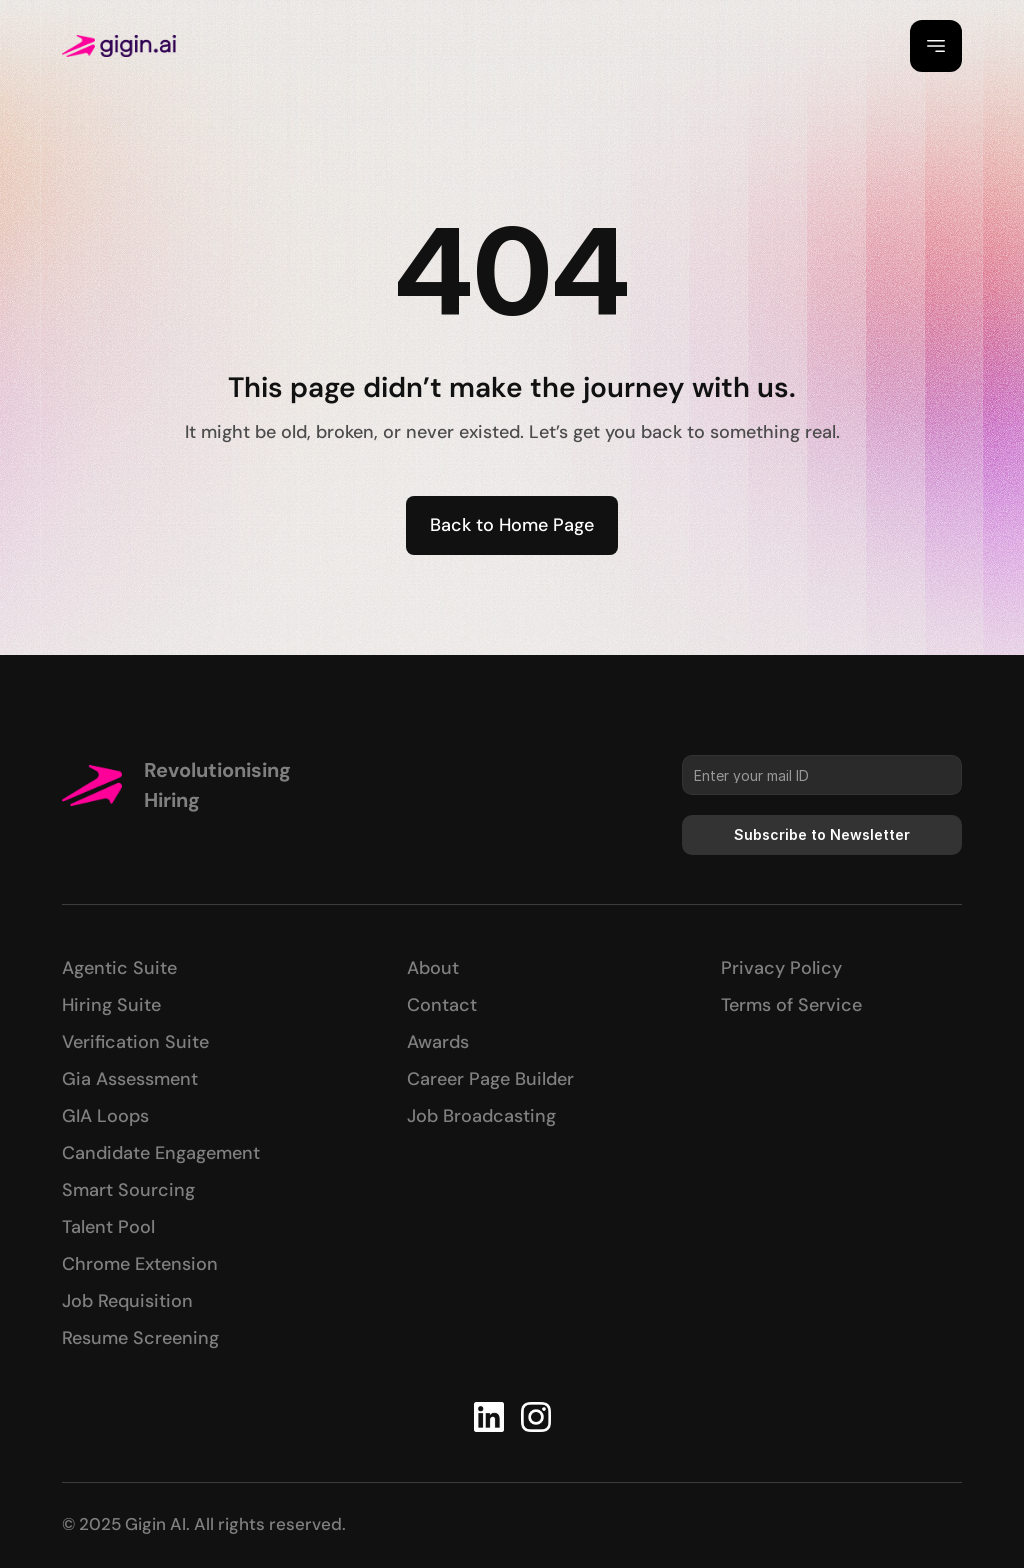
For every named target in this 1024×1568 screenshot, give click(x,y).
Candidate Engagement (161, 1153)
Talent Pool (108, 1227)
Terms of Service (791, 1005)
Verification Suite (135, 1042)
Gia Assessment (130, 1079)
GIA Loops (105, 1116)
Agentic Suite (119, 968)
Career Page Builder (490, 1079)
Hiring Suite (111, 1005)
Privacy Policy (781, 968)
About (433, 968)
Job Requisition (127, 1301)
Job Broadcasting (481, 1116)
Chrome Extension (140, 1264)
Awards (438, 1042)
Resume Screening (140, 1338)
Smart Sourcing (128, 1190)
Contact (442, 1005)
